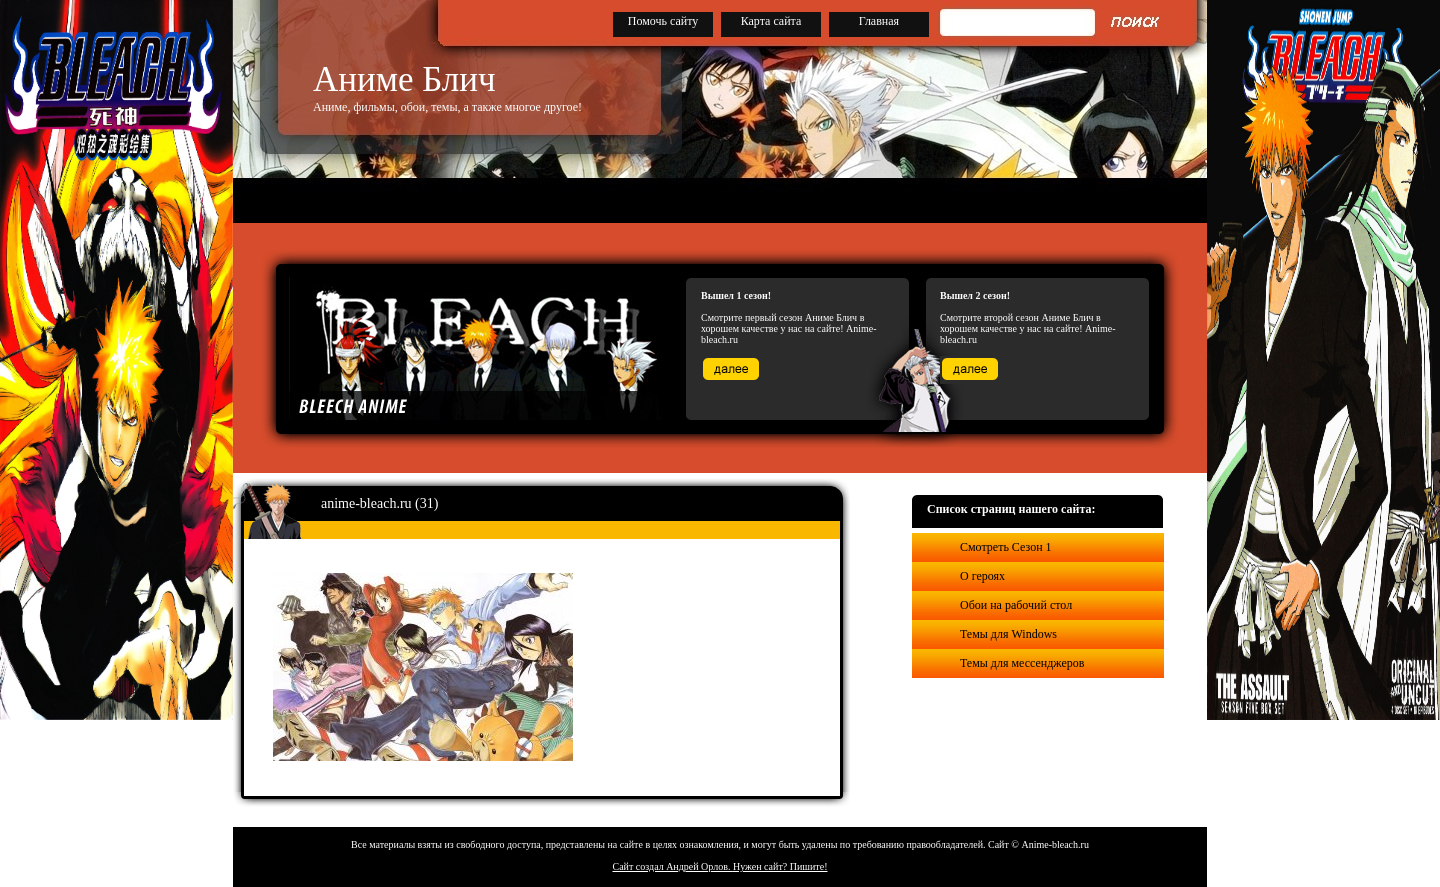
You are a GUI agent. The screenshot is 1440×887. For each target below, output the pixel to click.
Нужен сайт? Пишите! (780, 866)
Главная (879, 21)
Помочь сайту (663, 21)
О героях (982, 576)
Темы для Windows (1008, 634)
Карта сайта (771, 21)
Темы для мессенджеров (1022, 663)
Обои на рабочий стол (1016, 605)
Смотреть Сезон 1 (1006, 547)
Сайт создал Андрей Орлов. (673, 866)
